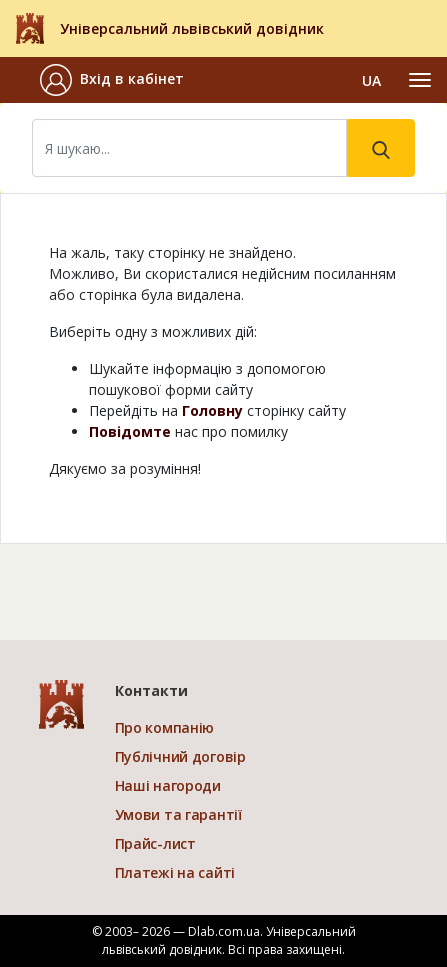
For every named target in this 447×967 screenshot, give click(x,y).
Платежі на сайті (175, 872)
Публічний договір (180, 756)
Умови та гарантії (178, 814)
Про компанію (165, 727)
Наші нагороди (168, 785)
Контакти (151, 690)
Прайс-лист (155, 843)
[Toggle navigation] (420, 80)
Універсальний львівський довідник (192, 28)
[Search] (189, 148)
